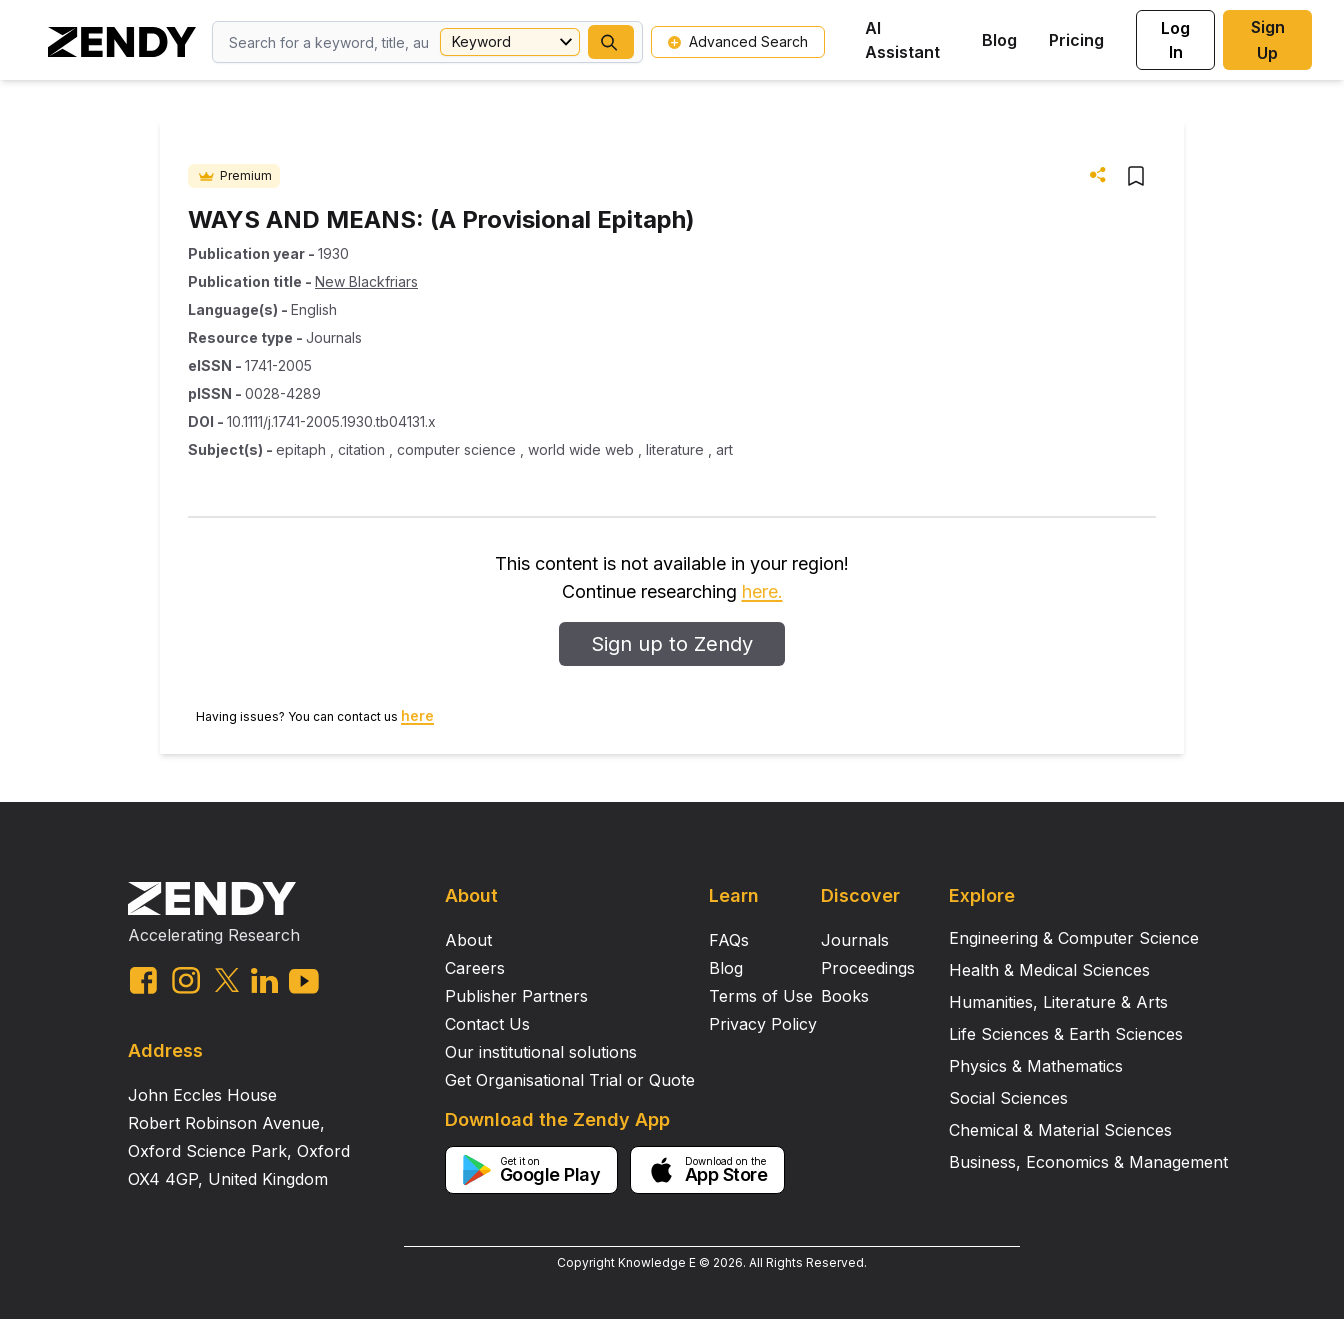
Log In (1175, 40)
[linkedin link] (264, 980)
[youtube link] (304, 981)
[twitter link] (227, 980)
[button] (611, 42)
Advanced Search (738, 41)
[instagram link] (186, 980)
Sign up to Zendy (672, 644)
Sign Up (1268, 40)
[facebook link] (143, 980)
